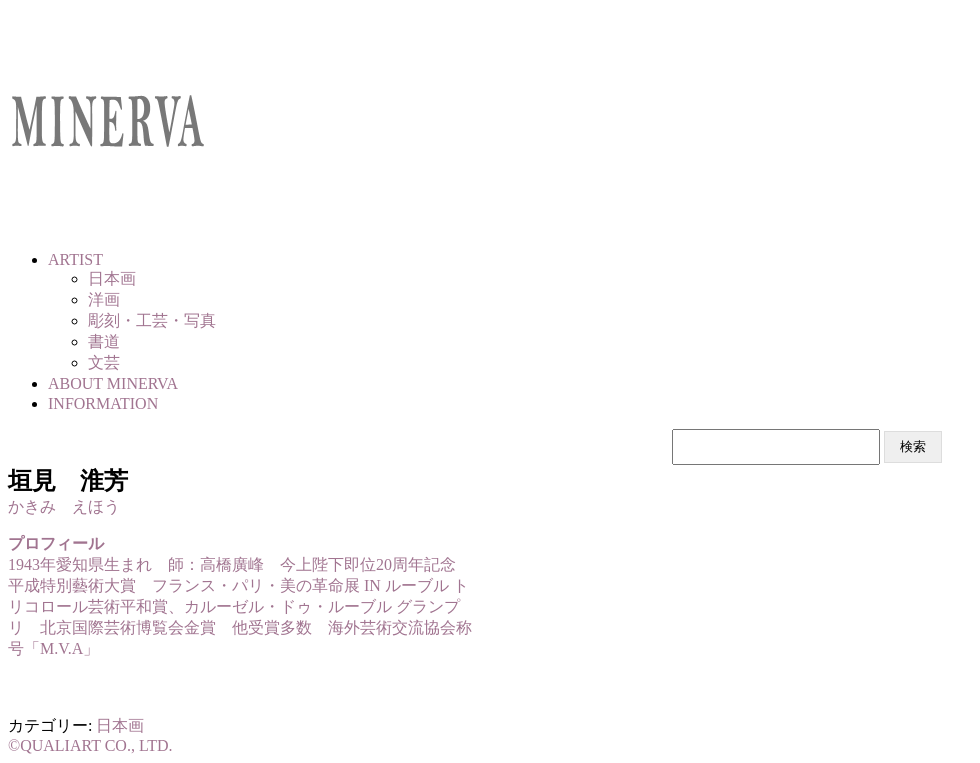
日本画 (120, 725)
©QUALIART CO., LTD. (90, 745)
